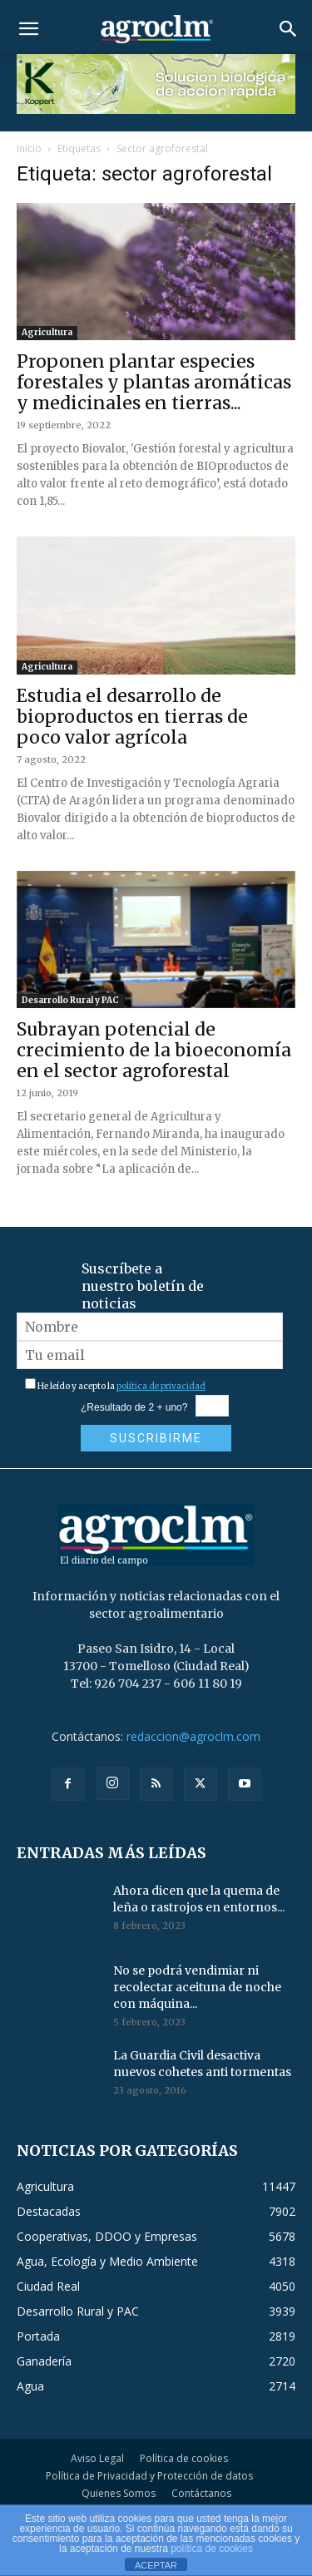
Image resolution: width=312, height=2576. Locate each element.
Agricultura (47, 332)
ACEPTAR (156, 2565)
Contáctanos (201, 2493)
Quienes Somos (119, 2493)
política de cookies (212, 2548)
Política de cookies (184, 2458)
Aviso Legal (97, 2458)
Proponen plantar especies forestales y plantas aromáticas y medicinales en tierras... (154, 382)
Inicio (29, 148)
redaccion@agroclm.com (193, 1736)
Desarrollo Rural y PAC (70, 1000)
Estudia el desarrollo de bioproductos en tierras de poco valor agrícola (132, 717)
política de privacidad (161, 1386)
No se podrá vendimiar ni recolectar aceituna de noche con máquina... (197, 1987)
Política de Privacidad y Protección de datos (149, 2476)
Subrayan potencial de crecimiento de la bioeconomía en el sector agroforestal (154, 1050)
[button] (28, 29)
